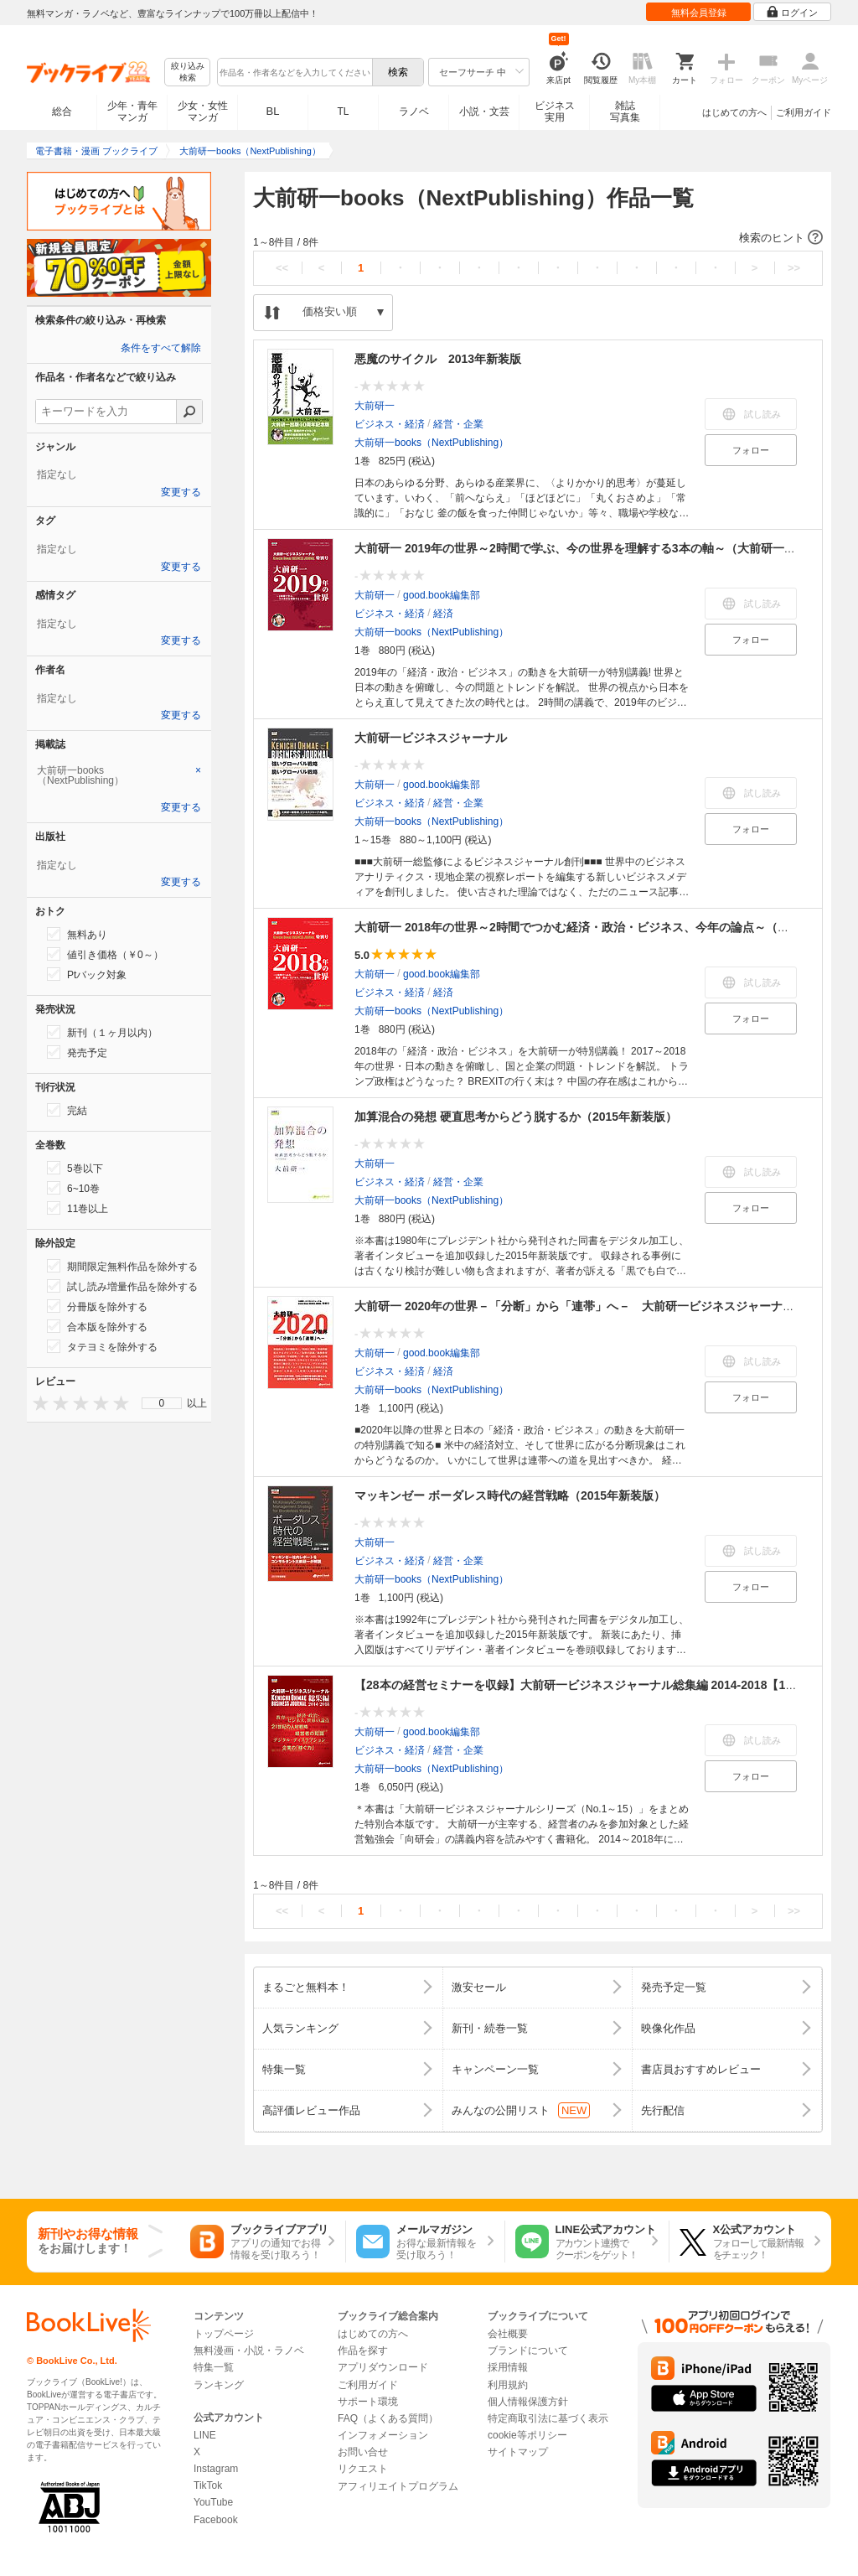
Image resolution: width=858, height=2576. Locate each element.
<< (282, 268)
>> (794, 268)
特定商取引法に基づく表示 (548, 2418)
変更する (181, 492)
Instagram (216, 2469)
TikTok (208, 2485)
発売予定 (77, 1052)
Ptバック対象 (87, 974)
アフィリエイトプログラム (398, 2486)
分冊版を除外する (97, 1306)
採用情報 (508, 2367)
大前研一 (374, 406)
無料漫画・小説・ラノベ (249, 2350)
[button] (538, 238)
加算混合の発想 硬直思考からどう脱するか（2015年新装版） (515, 1116)
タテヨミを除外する (102, 1346)
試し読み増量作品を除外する (122, 1286)
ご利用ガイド (803, 112)
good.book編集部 (441, 595)
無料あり (77, 934)
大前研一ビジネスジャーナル (430, 737)
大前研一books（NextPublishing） (431, 442)
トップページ (224, 2334)
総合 (62, 111)
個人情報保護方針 (528, 2402)
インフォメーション (383, 2435)
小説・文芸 (484, 111)
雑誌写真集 (625, 111)
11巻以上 (77, 1208)
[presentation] (37, 1403)
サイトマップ (518, 2452)
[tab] (119, 775)
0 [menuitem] (162, 1403)
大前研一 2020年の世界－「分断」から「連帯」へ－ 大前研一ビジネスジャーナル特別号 (592, 1306)
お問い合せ (363, 2452)
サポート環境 (368, 2402)
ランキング (219, 2385)
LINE (205, 2435)
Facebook (216, 2520)
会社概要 (508, 2334)
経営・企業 (458, 424)
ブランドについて (528, 2350)
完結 (67, 1110)
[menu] (162, 1403)
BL (273, 111)
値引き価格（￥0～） (105, 954)
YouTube (213, 2502)
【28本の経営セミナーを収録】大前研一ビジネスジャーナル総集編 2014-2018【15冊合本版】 (602, 1685)
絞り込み (187, 72)
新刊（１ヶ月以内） (102, 1032)
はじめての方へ (734, 112)
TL (343, 111)
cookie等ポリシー (527, 2435)
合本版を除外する (97, 1326)
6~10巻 (73, 1188)
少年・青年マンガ (132, 111)
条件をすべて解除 (161, 348)
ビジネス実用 (555, 111)
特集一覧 (214, 2367)
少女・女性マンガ (203, 111)
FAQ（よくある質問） (388, 2418)
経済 (443, 613)
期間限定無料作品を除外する (122, 1265)
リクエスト (363, 2469)
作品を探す (363, 2350)
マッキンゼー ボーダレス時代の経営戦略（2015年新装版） (509, 1495)
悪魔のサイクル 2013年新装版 (437, 358)
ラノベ (414, 111)
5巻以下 (75, 1167)
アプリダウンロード (383, 2367)
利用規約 (508, 2385)
